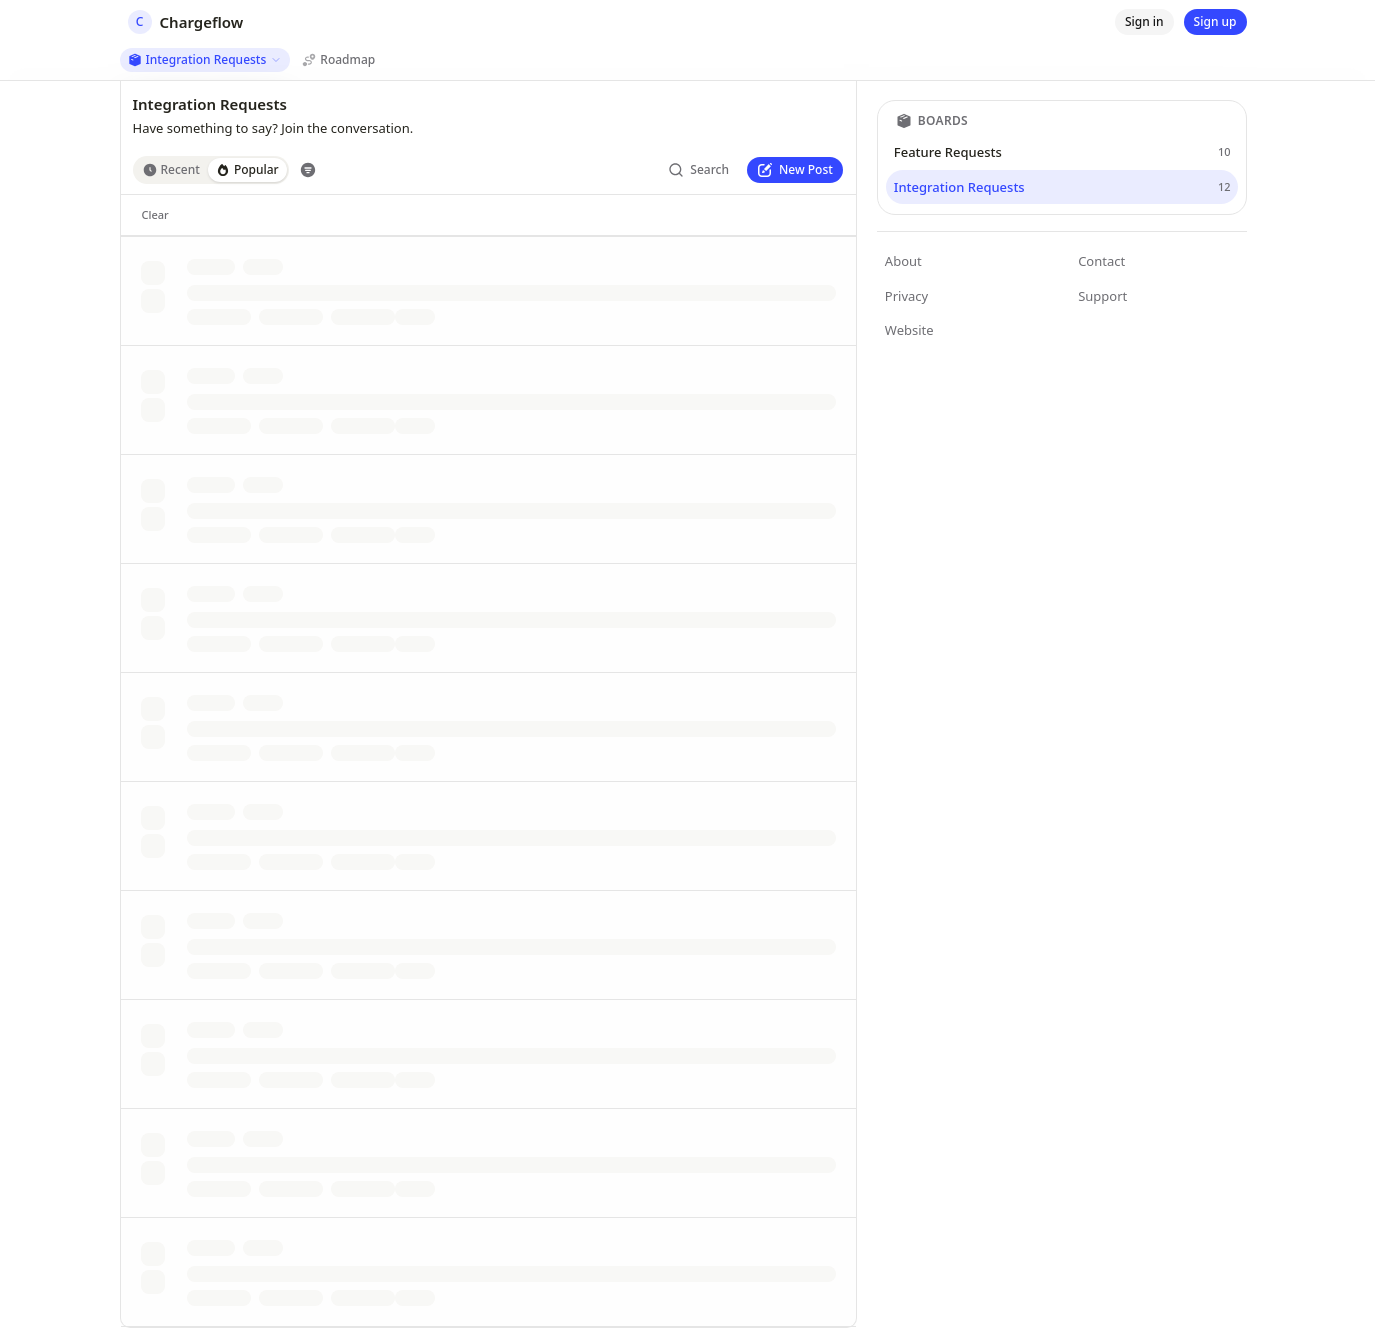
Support (1102, 296)
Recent (171, 169)
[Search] (698, 170)
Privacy (906, 296)
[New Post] (795, 170)
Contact (1101, 261)
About (903, 261)
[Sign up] (1215, 22)
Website (909, 330)
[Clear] (155, 215)
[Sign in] (1144, 22)
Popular (247, 169)
